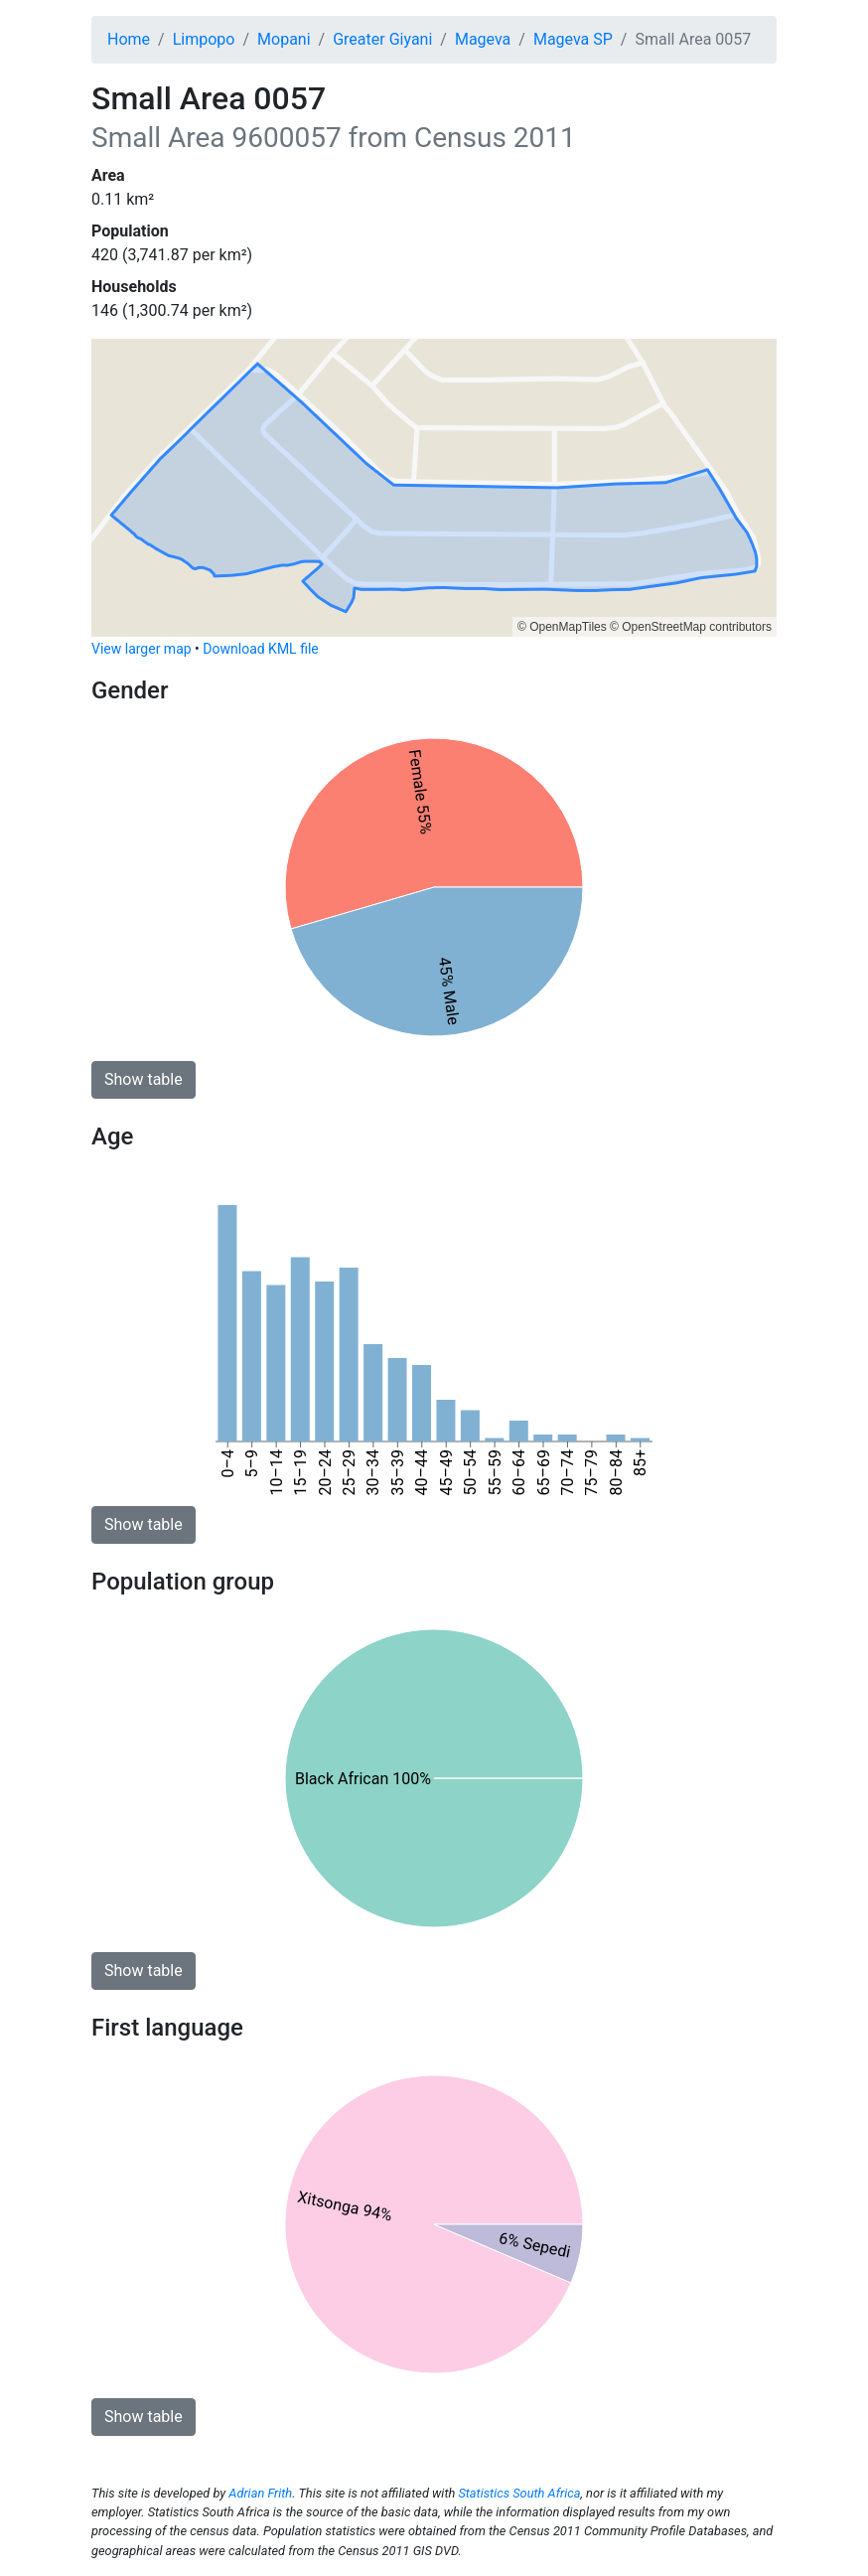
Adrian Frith (260, 2493)
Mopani (284, 39)
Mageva (482, 39)
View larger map (141, 649)
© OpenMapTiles (562, 627)
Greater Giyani (382, 39)
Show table (143, 1079)
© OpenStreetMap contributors (691, 627)
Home (128, 39)
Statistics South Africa (519, 2493)
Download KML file (260, 649)
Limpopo (204, 39)
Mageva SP (573, 39)
